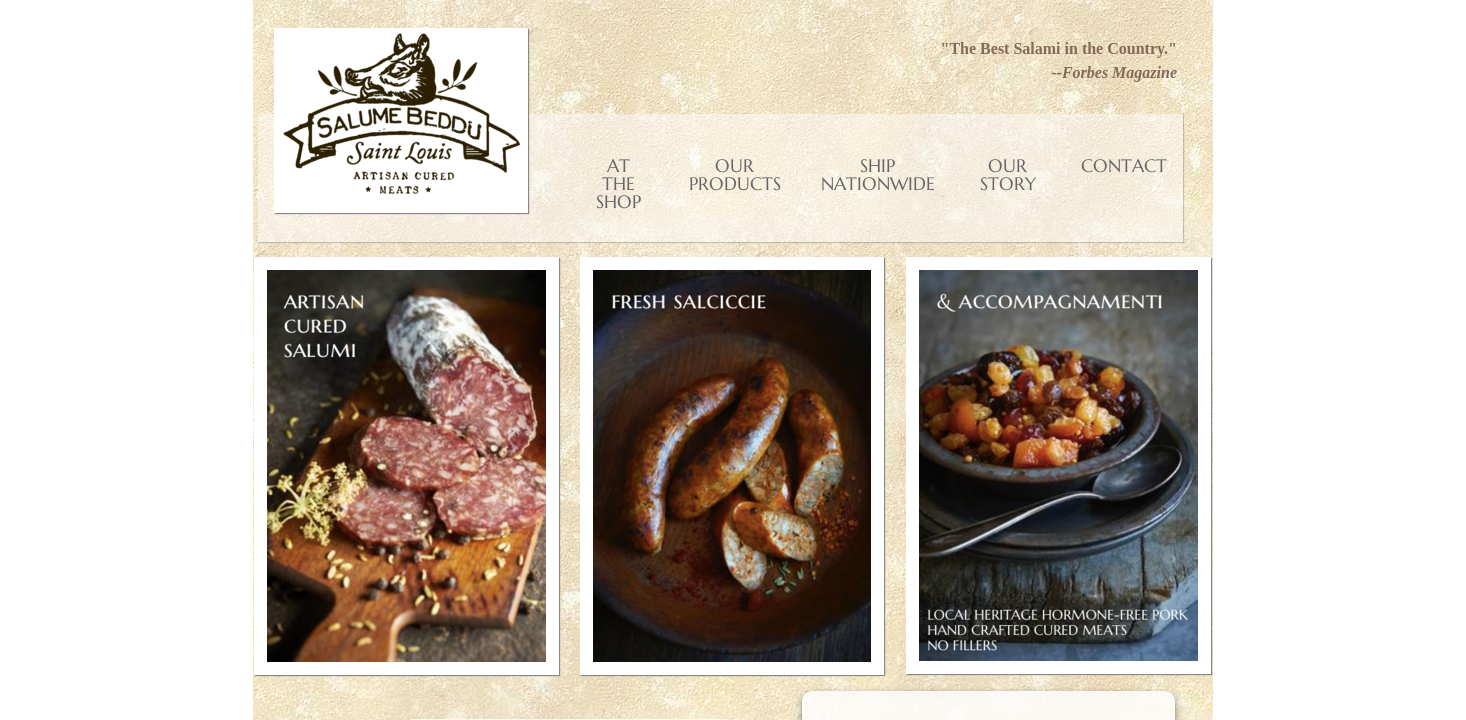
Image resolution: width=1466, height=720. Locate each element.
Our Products (735, 174)
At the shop (618, 183)
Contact (1124, 165)
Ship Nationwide (878, 174)
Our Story (1008, 174)
